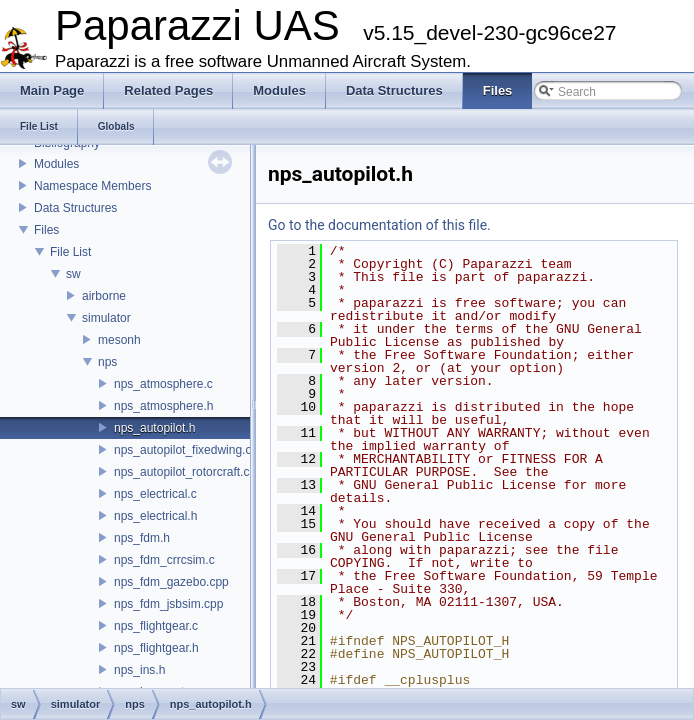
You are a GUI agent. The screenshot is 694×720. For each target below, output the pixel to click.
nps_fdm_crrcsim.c (164, 560)
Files (46, 230)
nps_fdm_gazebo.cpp (171, 582)
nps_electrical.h (155, 516)
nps (107, 362)
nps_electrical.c (155, 494)
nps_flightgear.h (156, 648)
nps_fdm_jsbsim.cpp (168, 604)
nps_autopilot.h (154, 428)
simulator (106, 318)
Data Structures (75, 208)
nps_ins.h (139, 670)
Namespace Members (92, 186)
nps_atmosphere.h (163, 406)
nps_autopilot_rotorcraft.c (181, 472)
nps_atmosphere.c (163, 384)
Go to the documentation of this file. (379, 225)
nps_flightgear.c (156, 626)
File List (70, 252)
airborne (104, 296)
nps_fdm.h (142, 538)
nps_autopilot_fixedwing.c (182, 450)
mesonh (119, 340)
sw (73, 274)
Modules (56, 164)
